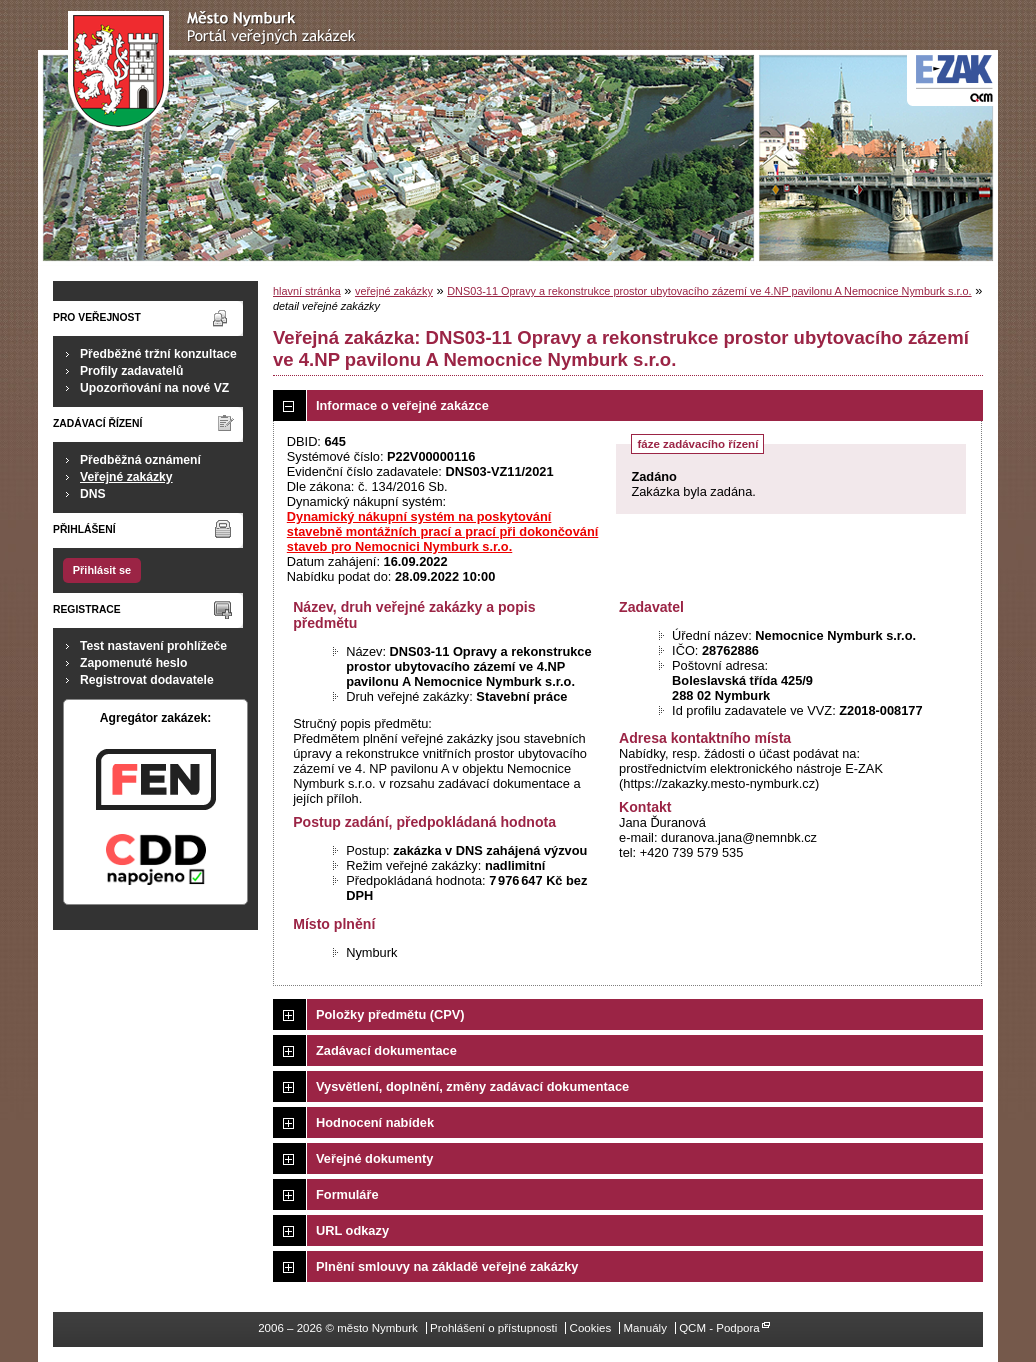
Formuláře (347, 1194)
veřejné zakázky (394, 291)
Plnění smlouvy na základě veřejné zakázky (447, 1266)
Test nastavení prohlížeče (153, 646)
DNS (93, 494)
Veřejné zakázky (126, 477)
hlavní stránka (307, 291)
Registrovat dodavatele (147, 680)
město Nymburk (217, 71)
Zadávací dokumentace (386, 1050)
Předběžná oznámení (140, 460)
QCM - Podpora (719, 1328)
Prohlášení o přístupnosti (493, 1328)
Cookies (591, 1328)
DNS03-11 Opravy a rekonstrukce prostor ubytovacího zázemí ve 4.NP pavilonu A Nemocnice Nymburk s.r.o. (709, 291)
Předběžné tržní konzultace (158, 354)
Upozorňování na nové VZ (154, 388)
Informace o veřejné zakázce (402, 405)
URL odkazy (352, 1230)
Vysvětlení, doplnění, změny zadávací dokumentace (472, 1086)
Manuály (645, 1328)
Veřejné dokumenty (374, 1158)
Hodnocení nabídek (375, 1122)
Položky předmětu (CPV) (390, 1014)
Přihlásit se (102, 570)
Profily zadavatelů (131, 371)
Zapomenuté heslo (133, 663)
